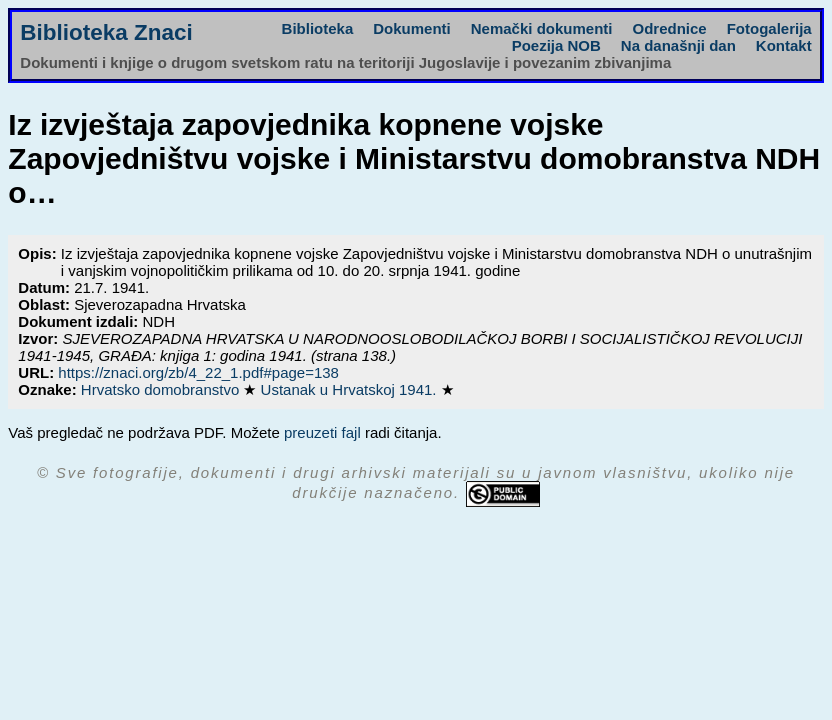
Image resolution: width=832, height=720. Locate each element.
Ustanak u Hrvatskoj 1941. (351, 389)
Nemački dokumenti (542, 28)
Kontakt (784, 45)
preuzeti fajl (322, 432)
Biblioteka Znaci (106, 32)
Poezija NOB (556, 45)
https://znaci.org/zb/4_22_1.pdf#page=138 (198, 372)
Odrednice (669, 28)
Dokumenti (412, 28)
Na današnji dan (678, 45)
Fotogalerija (769, 28)
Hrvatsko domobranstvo (162, 389)
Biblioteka (318, 28)
